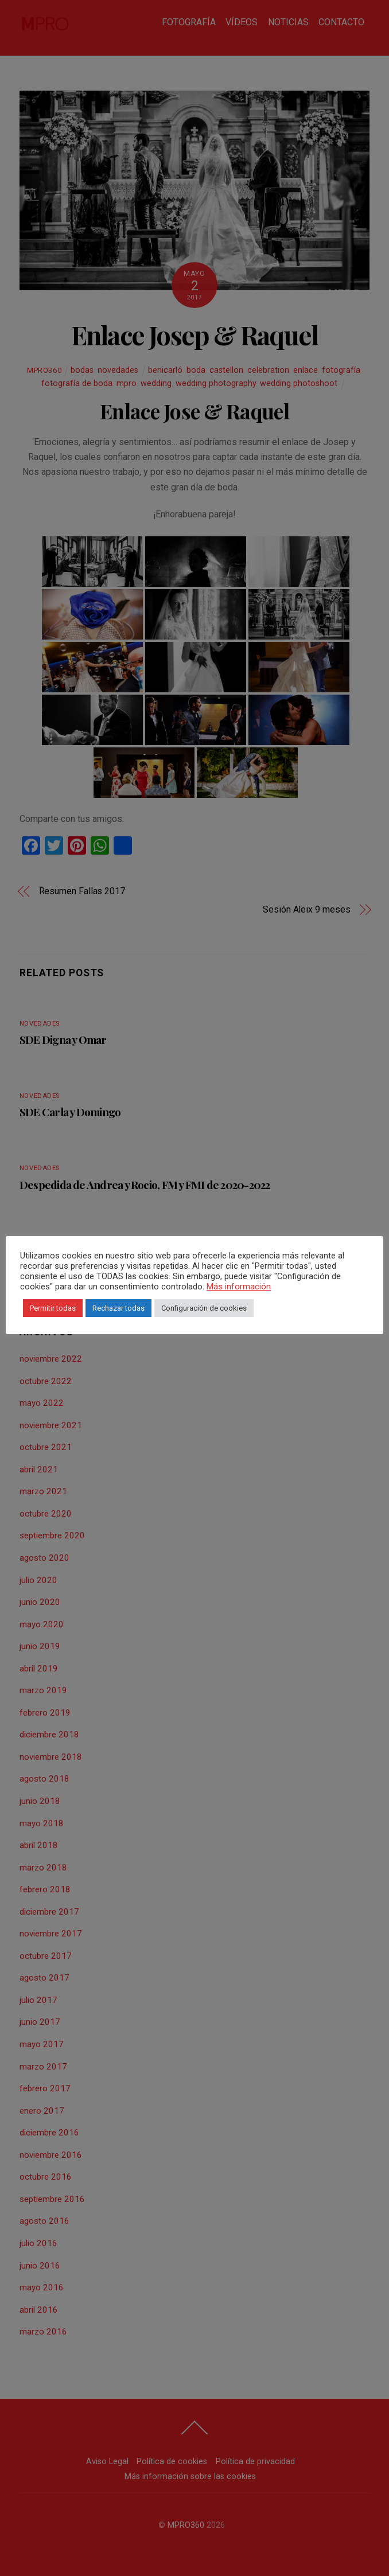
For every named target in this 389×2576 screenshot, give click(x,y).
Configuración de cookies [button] (204, 1308)
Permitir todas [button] (53, 1308)
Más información (239, 1286)
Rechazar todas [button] (118, 1308)
